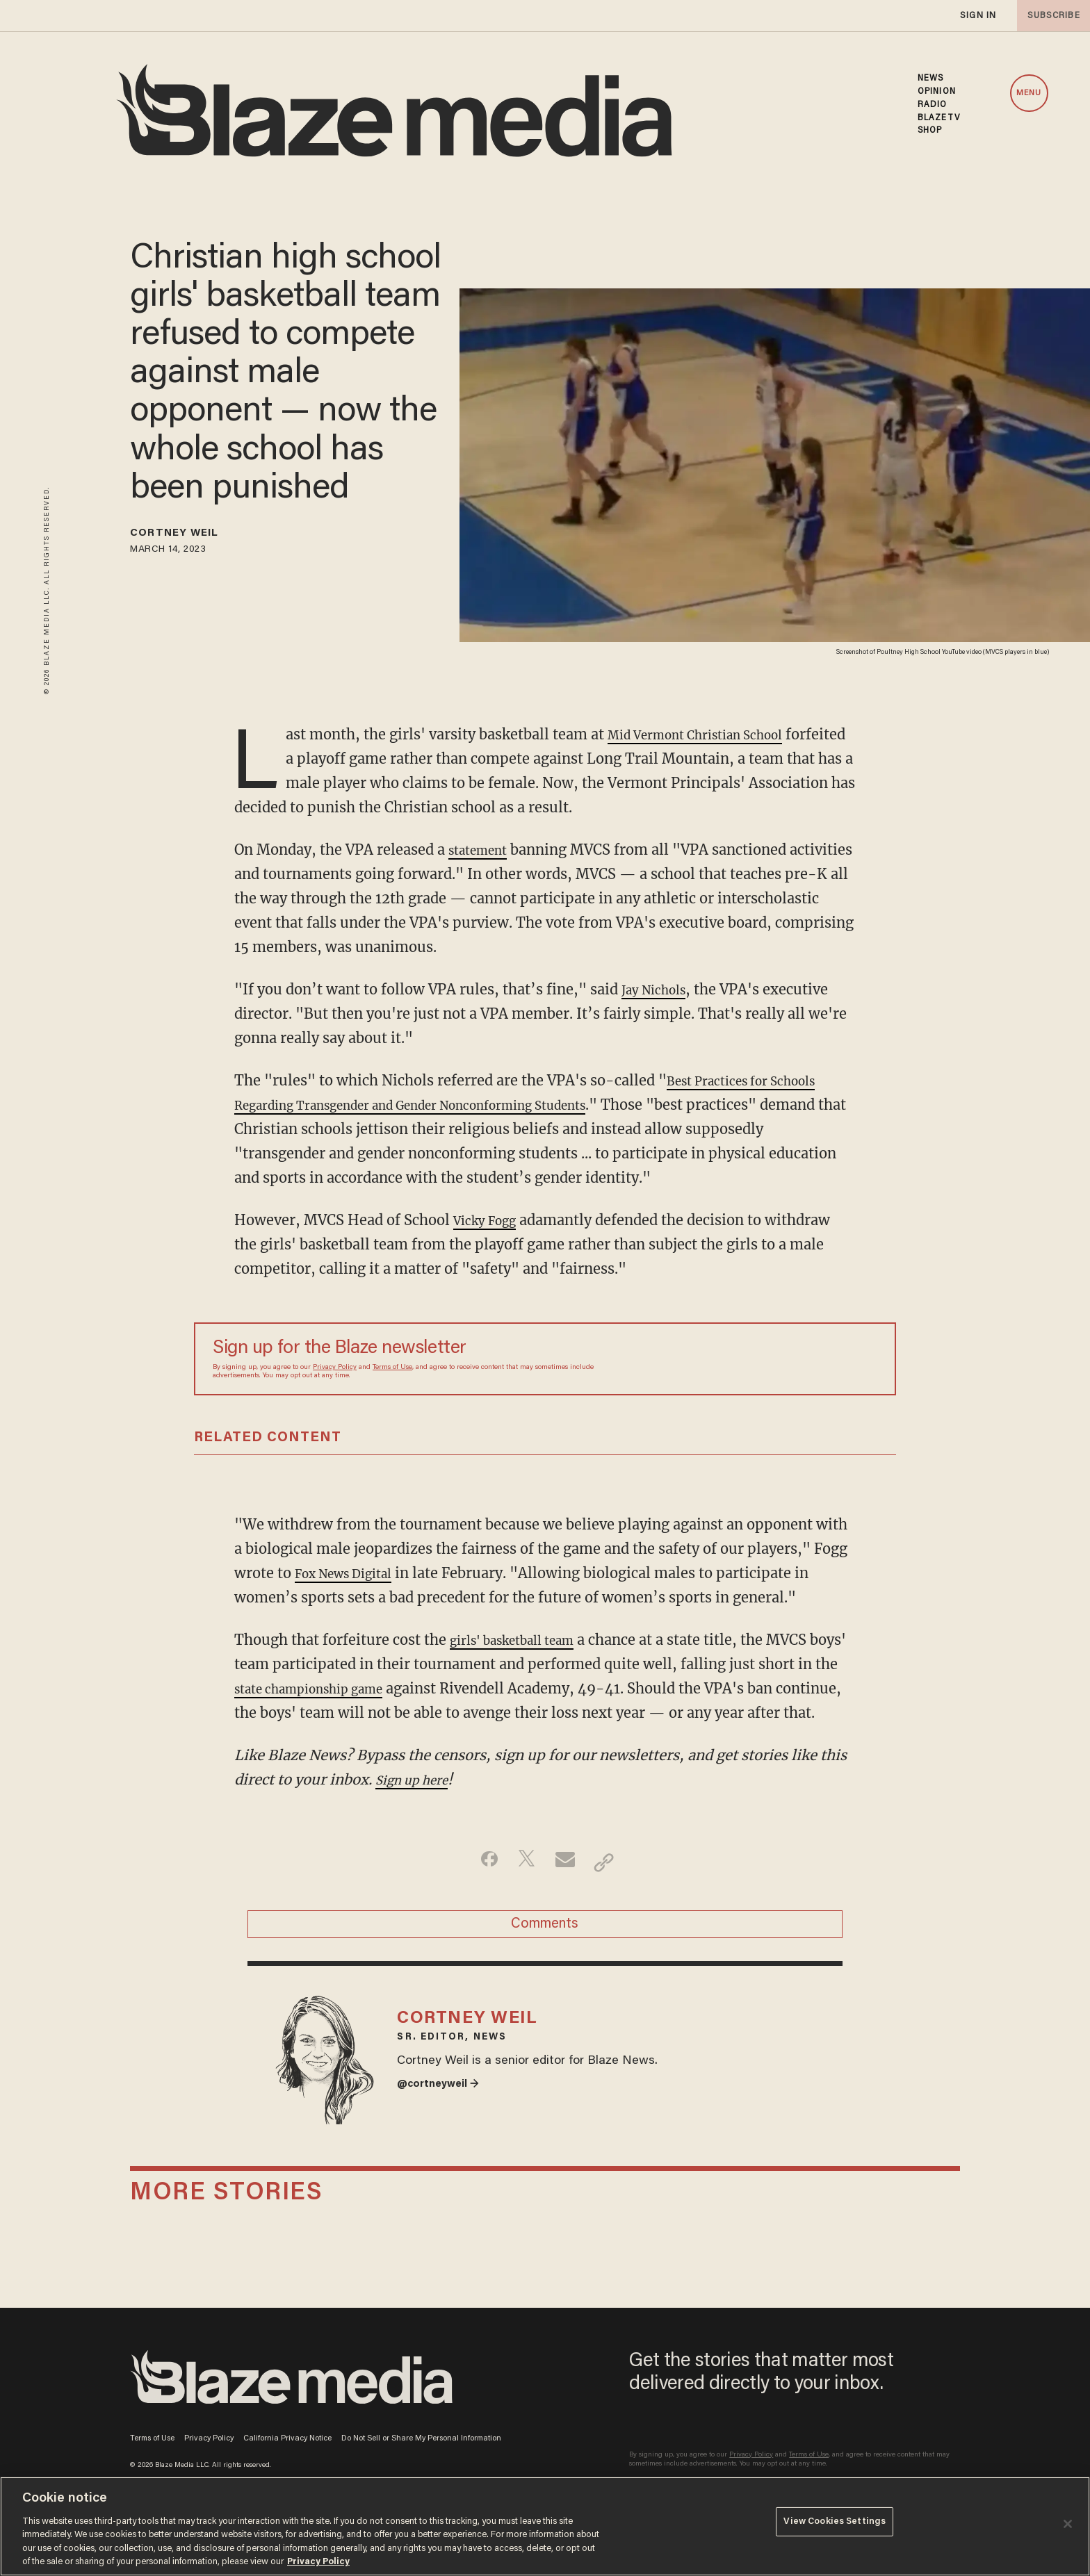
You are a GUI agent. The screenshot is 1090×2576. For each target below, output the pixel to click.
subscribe (1049, 15)
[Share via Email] (566, 1887)
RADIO (932, 105)
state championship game (348, 1688)
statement (483, 849)
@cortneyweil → (444, 2134)
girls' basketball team (524, 1639)
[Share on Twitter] (523, 1887)
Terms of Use (392, 1367)
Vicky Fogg (490, 1220)
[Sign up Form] (780, 1359)
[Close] (1067, 2524)
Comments (544, 1955)
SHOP (930, 130)
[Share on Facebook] (479, 1887)
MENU (1028, 93)
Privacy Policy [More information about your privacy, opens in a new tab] (318, 2561)
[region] (545, 2526)
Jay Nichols (659, 989)
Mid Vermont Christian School (711, 734)
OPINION (937, 92)
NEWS (930, 78)
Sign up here (418, 1803)
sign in (977, 15)
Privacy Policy (335, 1367)
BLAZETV (939, 118)
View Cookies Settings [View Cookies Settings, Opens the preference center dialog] (834, 2524)
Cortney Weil (188, 536)
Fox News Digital (353, 1573)
